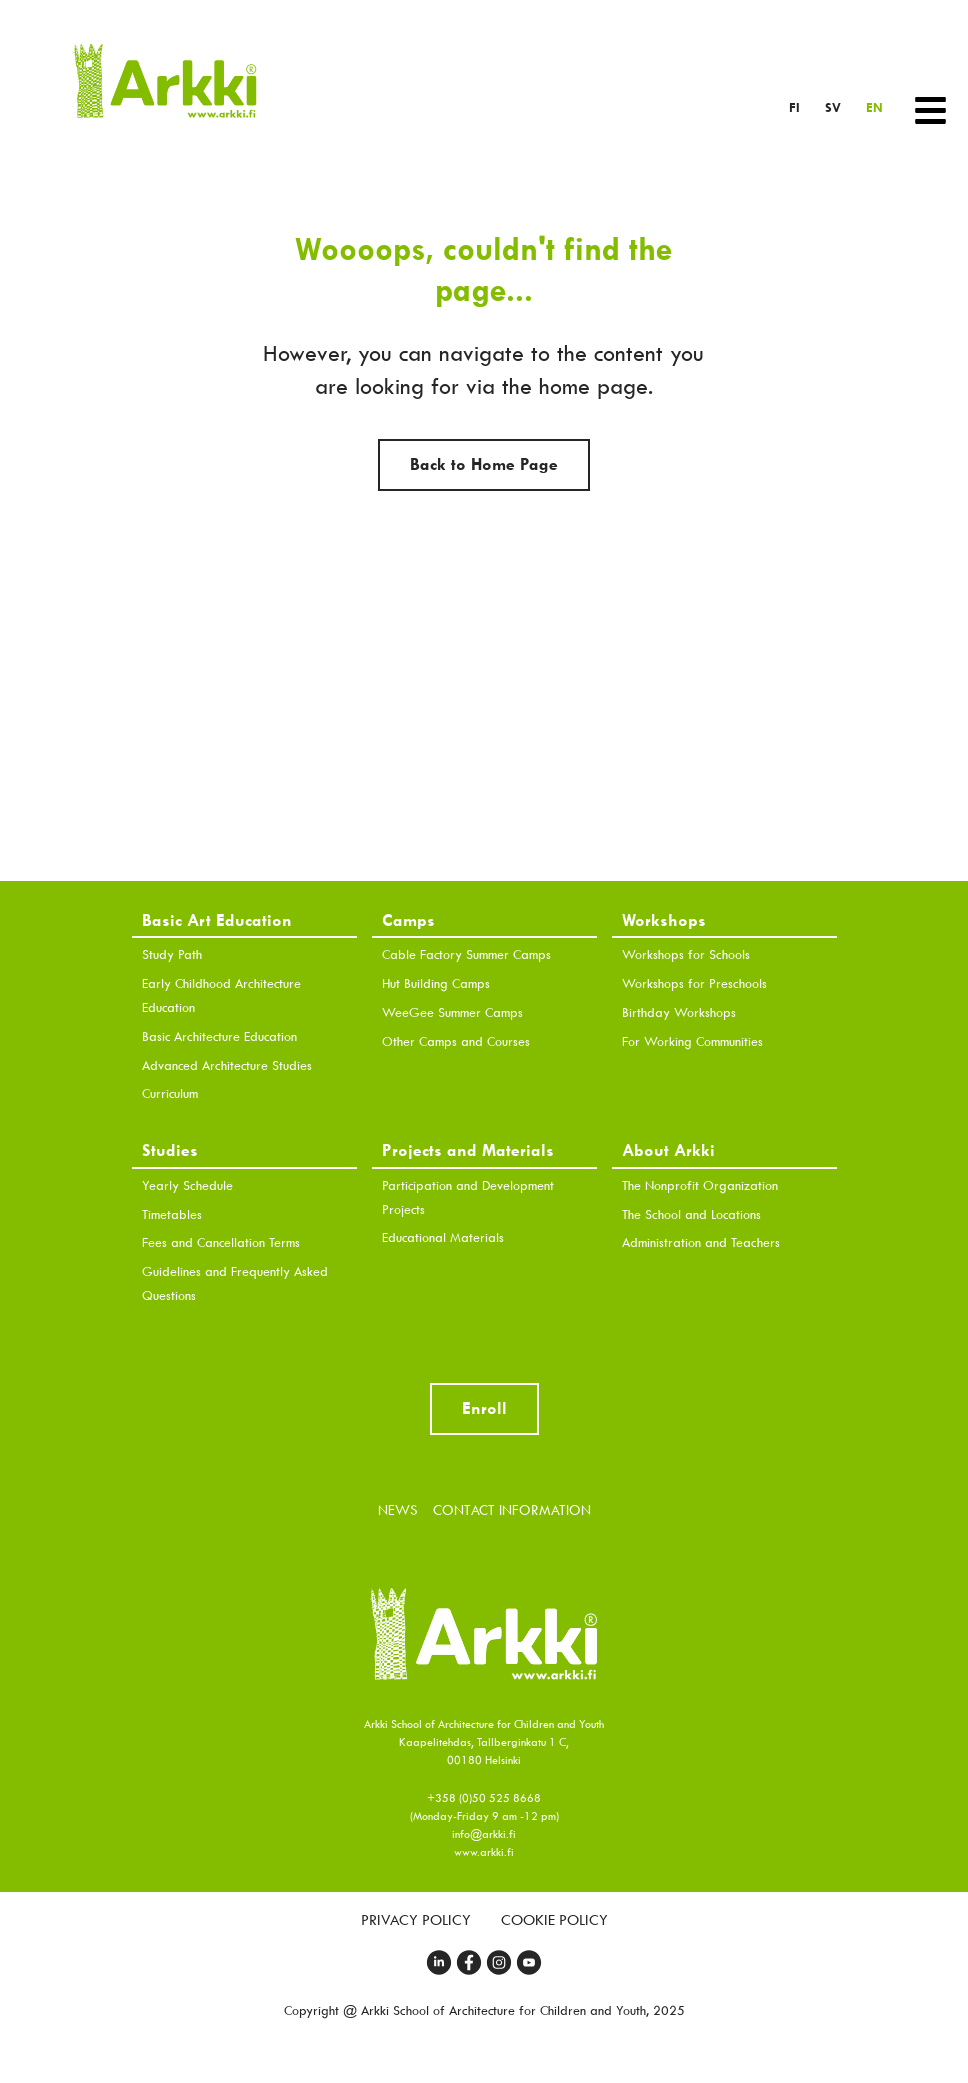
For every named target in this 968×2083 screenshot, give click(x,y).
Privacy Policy (416, 1920)
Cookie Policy (554, 1920)
